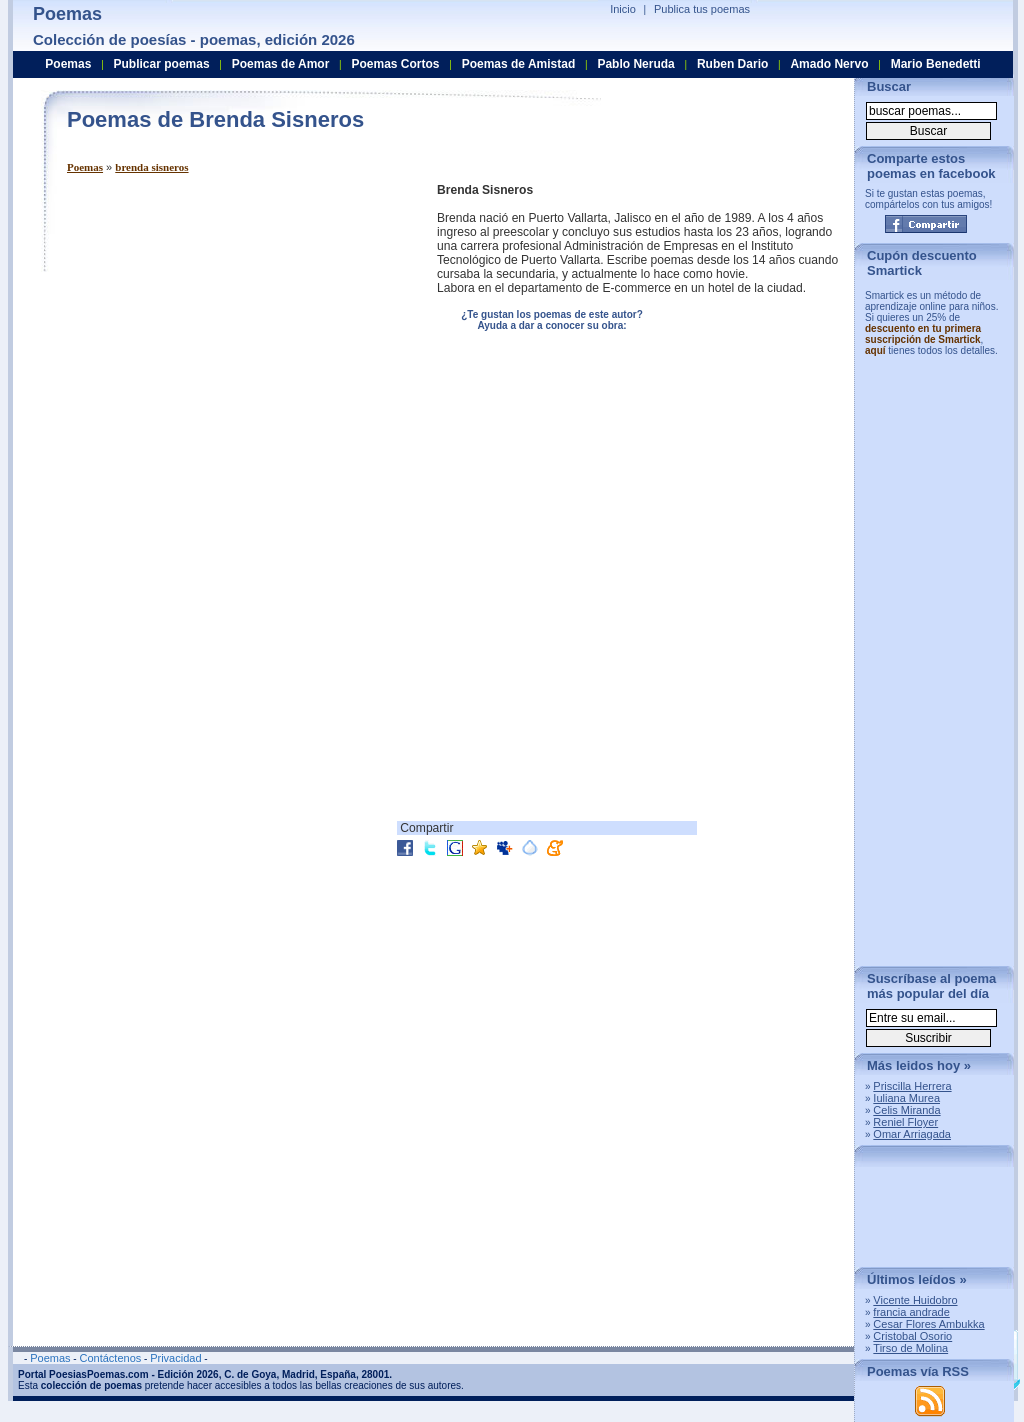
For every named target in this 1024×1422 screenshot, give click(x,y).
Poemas (85, 167)
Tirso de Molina (910, 1348)
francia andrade (911, 1312)
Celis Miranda (906, 1110)
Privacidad (175, 1358)
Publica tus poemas (702, 9)
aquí (875, 350)
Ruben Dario (732, 64)
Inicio (623, 9)
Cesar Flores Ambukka (928, 1324)
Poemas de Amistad (519, 64)
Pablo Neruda (635, 64)
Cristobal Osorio (912, 1336)
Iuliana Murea (906, 1098)
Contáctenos (110, 1358)
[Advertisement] (235, 323)
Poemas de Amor (281, 64)
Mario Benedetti (936, 64)
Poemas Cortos (395, 64)
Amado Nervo (829, 64)
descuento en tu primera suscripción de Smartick (923, 334)
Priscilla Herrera (912, 1086)
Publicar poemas (162, 64)
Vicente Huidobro (915, 1300)
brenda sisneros (151, 167)
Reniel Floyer (905, 1122)
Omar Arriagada (912, 1134)
